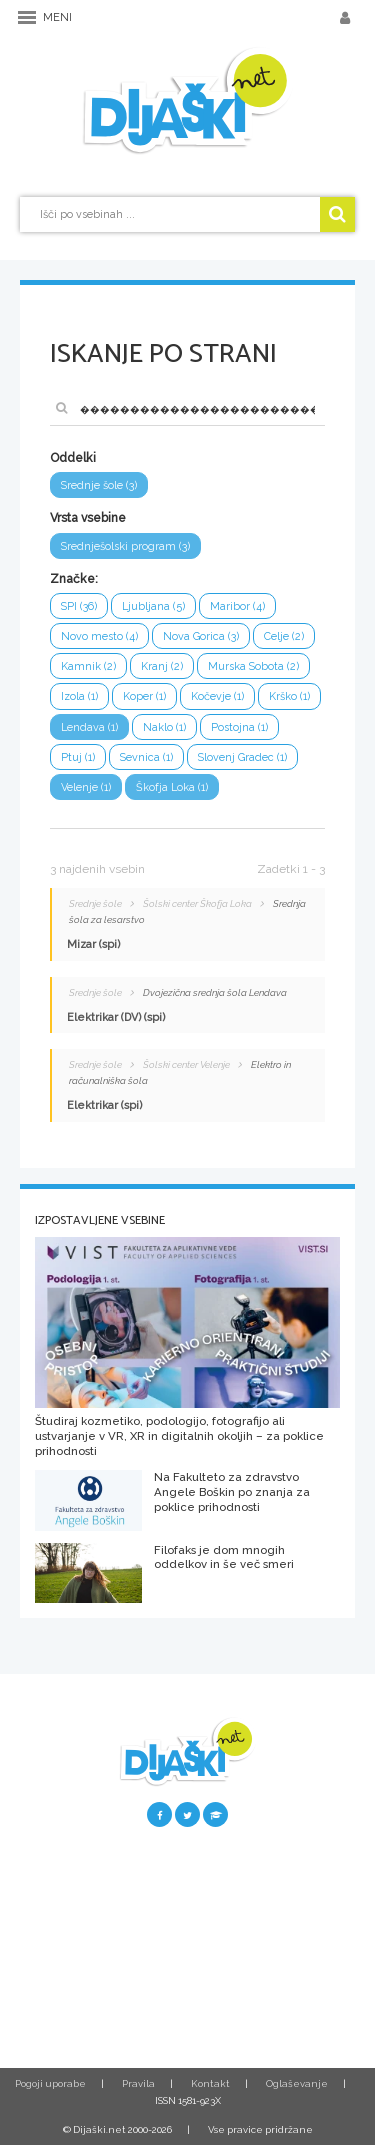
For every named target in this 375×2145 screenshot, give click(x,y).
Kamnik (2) (88, 666)
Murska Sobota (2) (253, 666)
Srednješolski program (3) (125, 546)
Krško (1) (289, 696)
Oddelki (73, 458)
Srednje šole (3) (99, 485)
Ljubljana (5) (153, 606)
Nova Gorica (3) (201, 636)
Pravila (138, 2083)
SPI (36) (79, 606)
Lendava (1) (89, 727)
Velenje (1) (86, 787)
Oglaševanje (297, 2083)
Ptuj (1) (78, 757)
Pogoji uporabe (50, 2083)
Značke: (74, 579)
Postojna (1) (239, 727)
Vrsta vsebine (88, 518)
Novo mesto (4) (99, 636)
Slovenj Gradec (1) (242, 757)
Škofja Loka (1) (172, 787)
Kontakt (210, 2083)
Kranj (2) (162, 666)
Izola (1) (79, 696)
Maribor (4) (237, 606)
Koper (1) (144, 696)
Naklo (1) (164, 727)
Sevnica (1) (146, 757)
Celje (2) (284, 636)
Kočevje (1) (217, 696)
